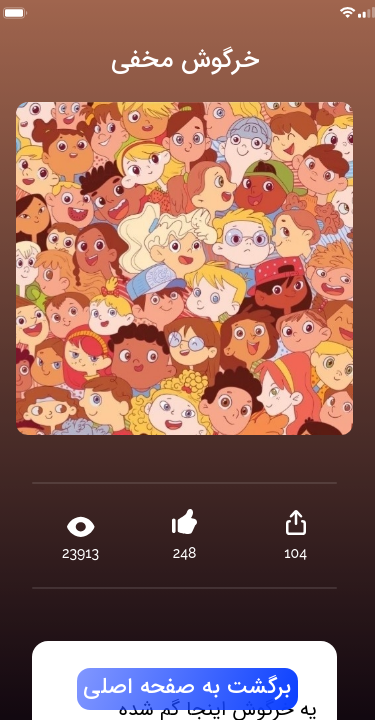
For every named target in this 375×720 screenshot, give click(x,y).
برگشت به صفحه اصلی (187, 688)
